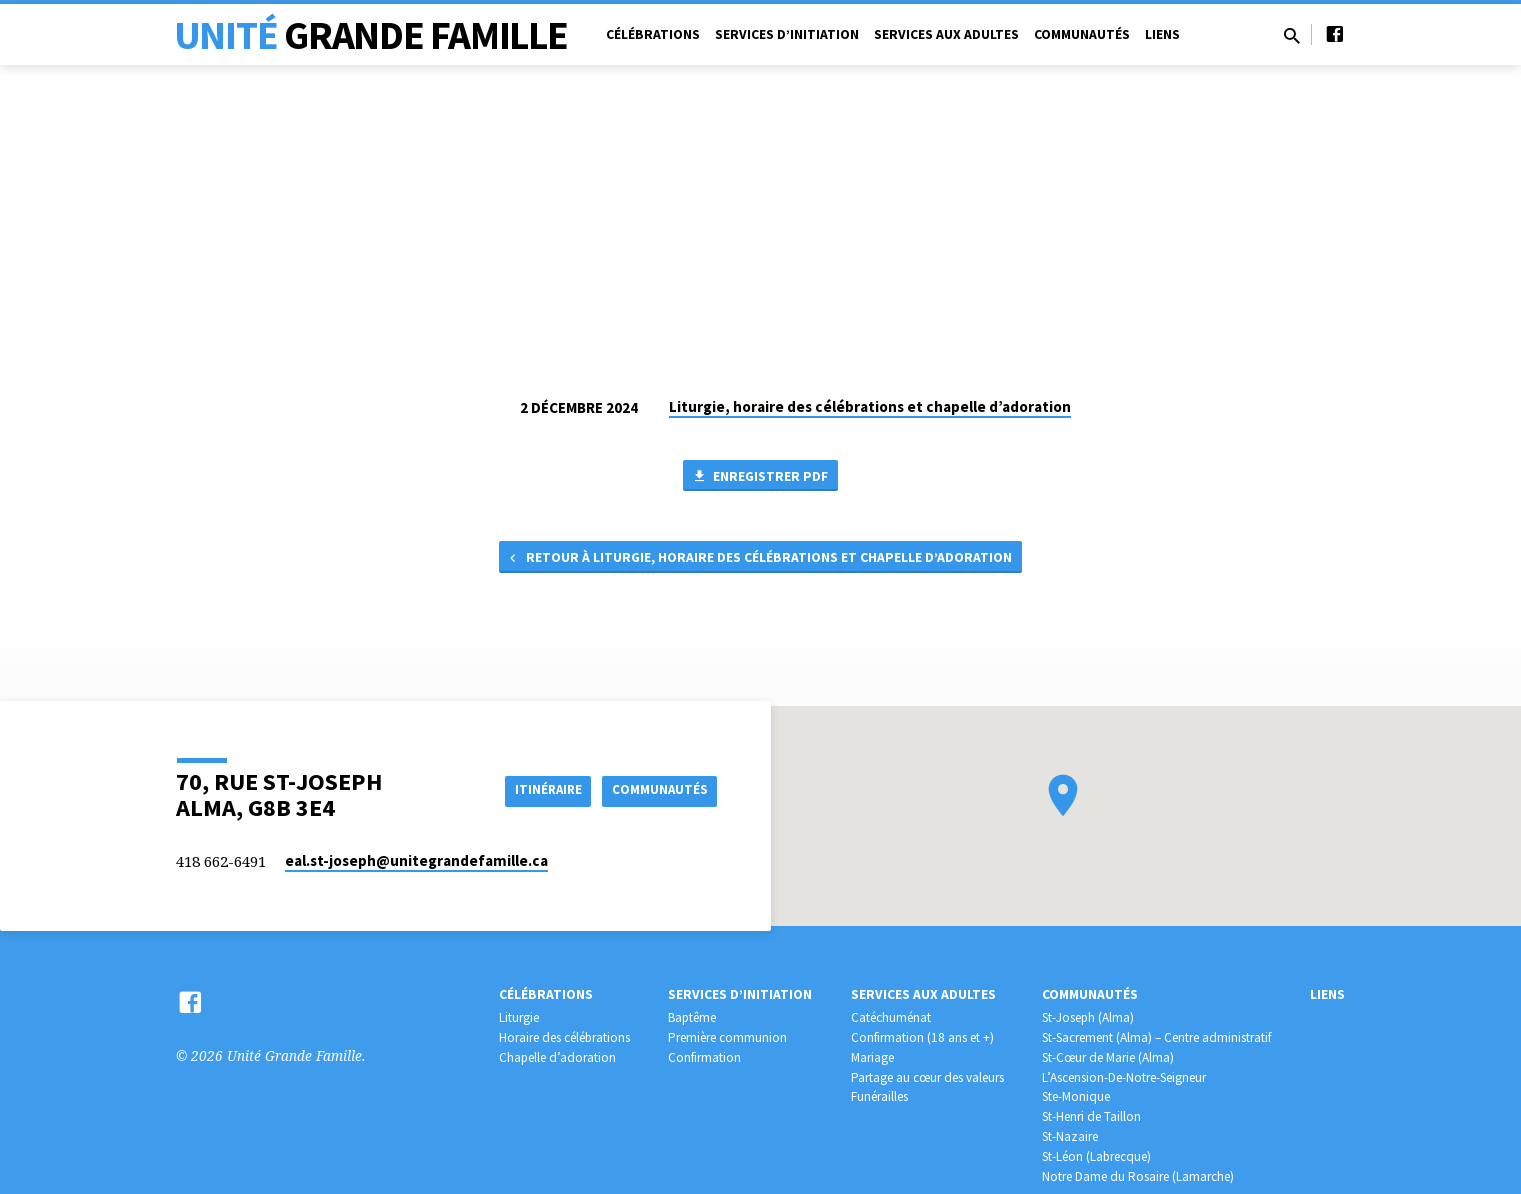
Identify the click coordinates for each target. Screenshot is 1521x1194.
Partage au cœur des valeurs (927, 1077)
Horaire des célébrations (564, 1037)
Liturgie (519, 1017)
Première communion (727, 1037)
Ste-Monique (1076, 1096)
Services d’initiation (787, 34)
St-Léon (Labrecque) (1096, 1156)
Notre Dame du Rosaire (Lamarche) (1138, 1176)
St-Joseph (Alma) (1088, 1017)
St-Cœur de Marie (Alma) (1108, 1057)
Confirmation (704, 1057)
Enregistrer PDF (760, 477)
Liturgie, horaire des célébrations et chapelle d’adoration (870, 406)
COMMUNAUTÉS (656, 790)
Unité (371, 35)
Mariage (872, 1057)
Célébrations (653, 34)
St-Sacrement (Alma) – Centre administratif (1156, 1037)
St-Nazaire (1070, 1136)
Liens (1162, 34)
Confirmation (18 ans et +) (922, 1037)
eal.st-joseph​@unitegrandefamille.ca (416, 860)
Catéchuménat (891, 1017)
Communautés (1082, 34)
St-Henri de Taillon (1091, 1116)
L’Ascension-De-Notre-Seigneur (1124, 1077)
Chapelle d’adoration (557, 1057)
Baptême (692, 1017)
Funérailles (879, 1096)
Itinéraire (535, 790)
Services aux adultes (946, 34)
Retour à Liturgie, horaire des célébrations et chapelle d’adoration (758, 562)
